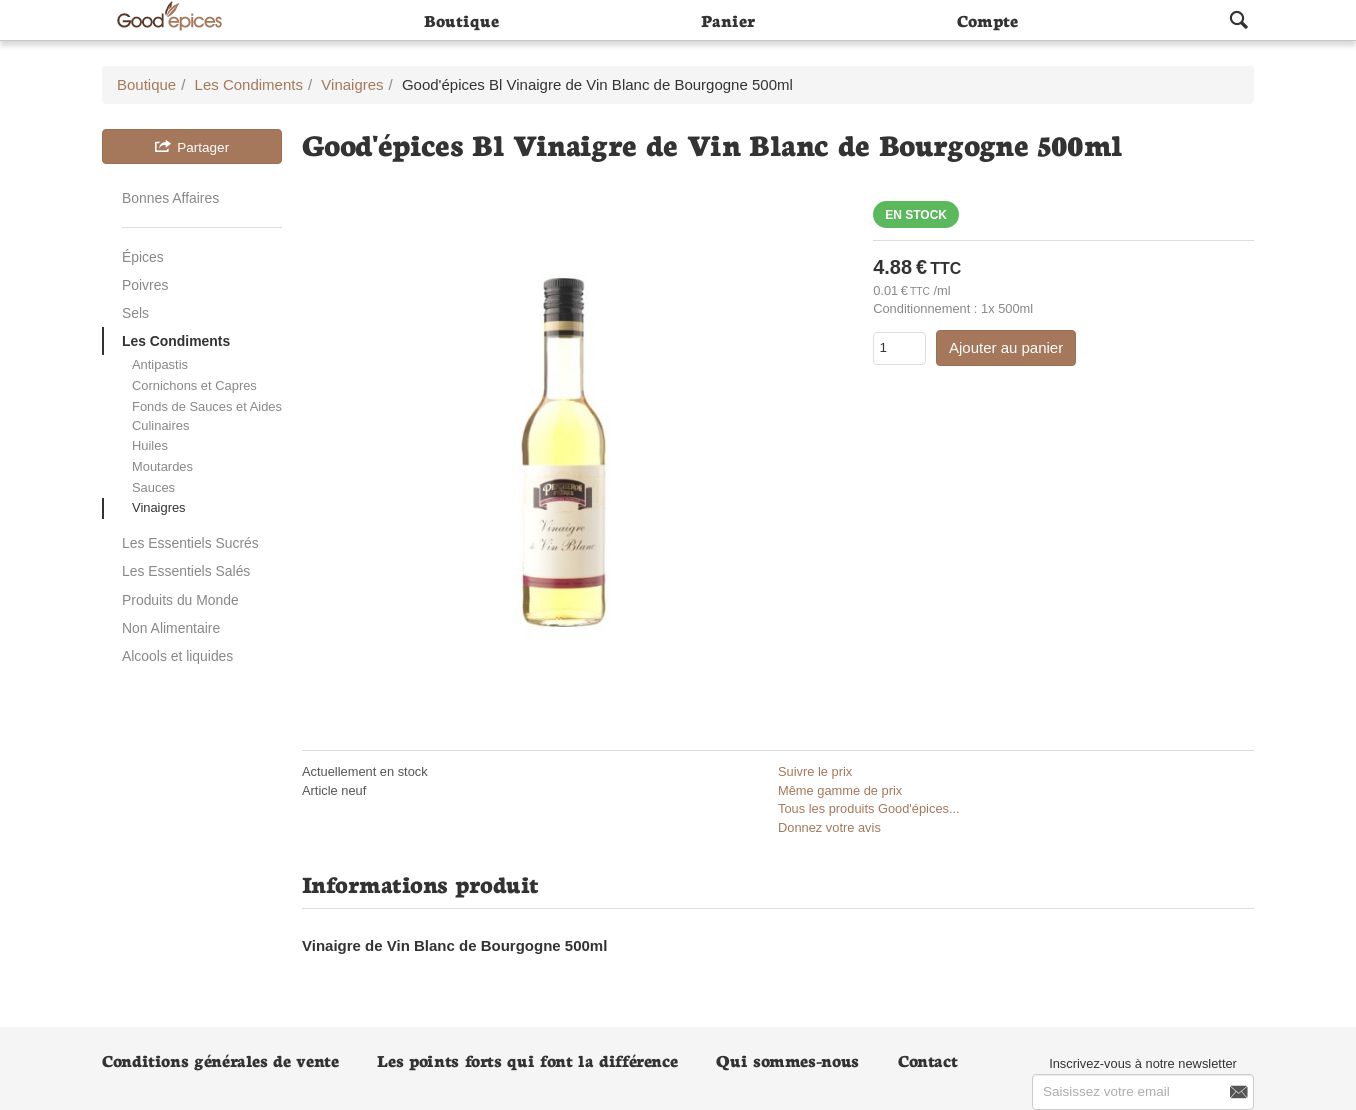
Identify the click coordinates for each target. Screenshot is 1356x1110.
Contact (927, 1059)
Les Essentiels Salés (186, 571)
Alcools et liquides (177, 656)
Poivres (145, 285)
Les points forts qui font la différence (527, 1059)
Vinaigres (159, 507)
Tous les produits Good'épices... (869, 808)
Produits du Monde (180, 600)
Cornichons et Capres (194, 385)
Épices (143, 257)
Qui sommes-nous (787, 1059)
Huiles (150, 445)
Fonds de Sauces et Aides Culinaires (207, 416)
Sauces (153, 487)
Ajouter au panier (1006, 347)
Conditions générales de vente (220, 1059)
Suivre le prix (815, 771)
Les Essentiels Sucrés (190, 543)
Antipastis (160, 364)
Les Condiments (176, 341)
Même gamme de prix (840, 790)
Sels (135, 313)
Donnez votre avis (829, 827)
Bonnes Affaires (170, 198)
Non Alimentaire (171, 628)
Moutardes (162, 466)
